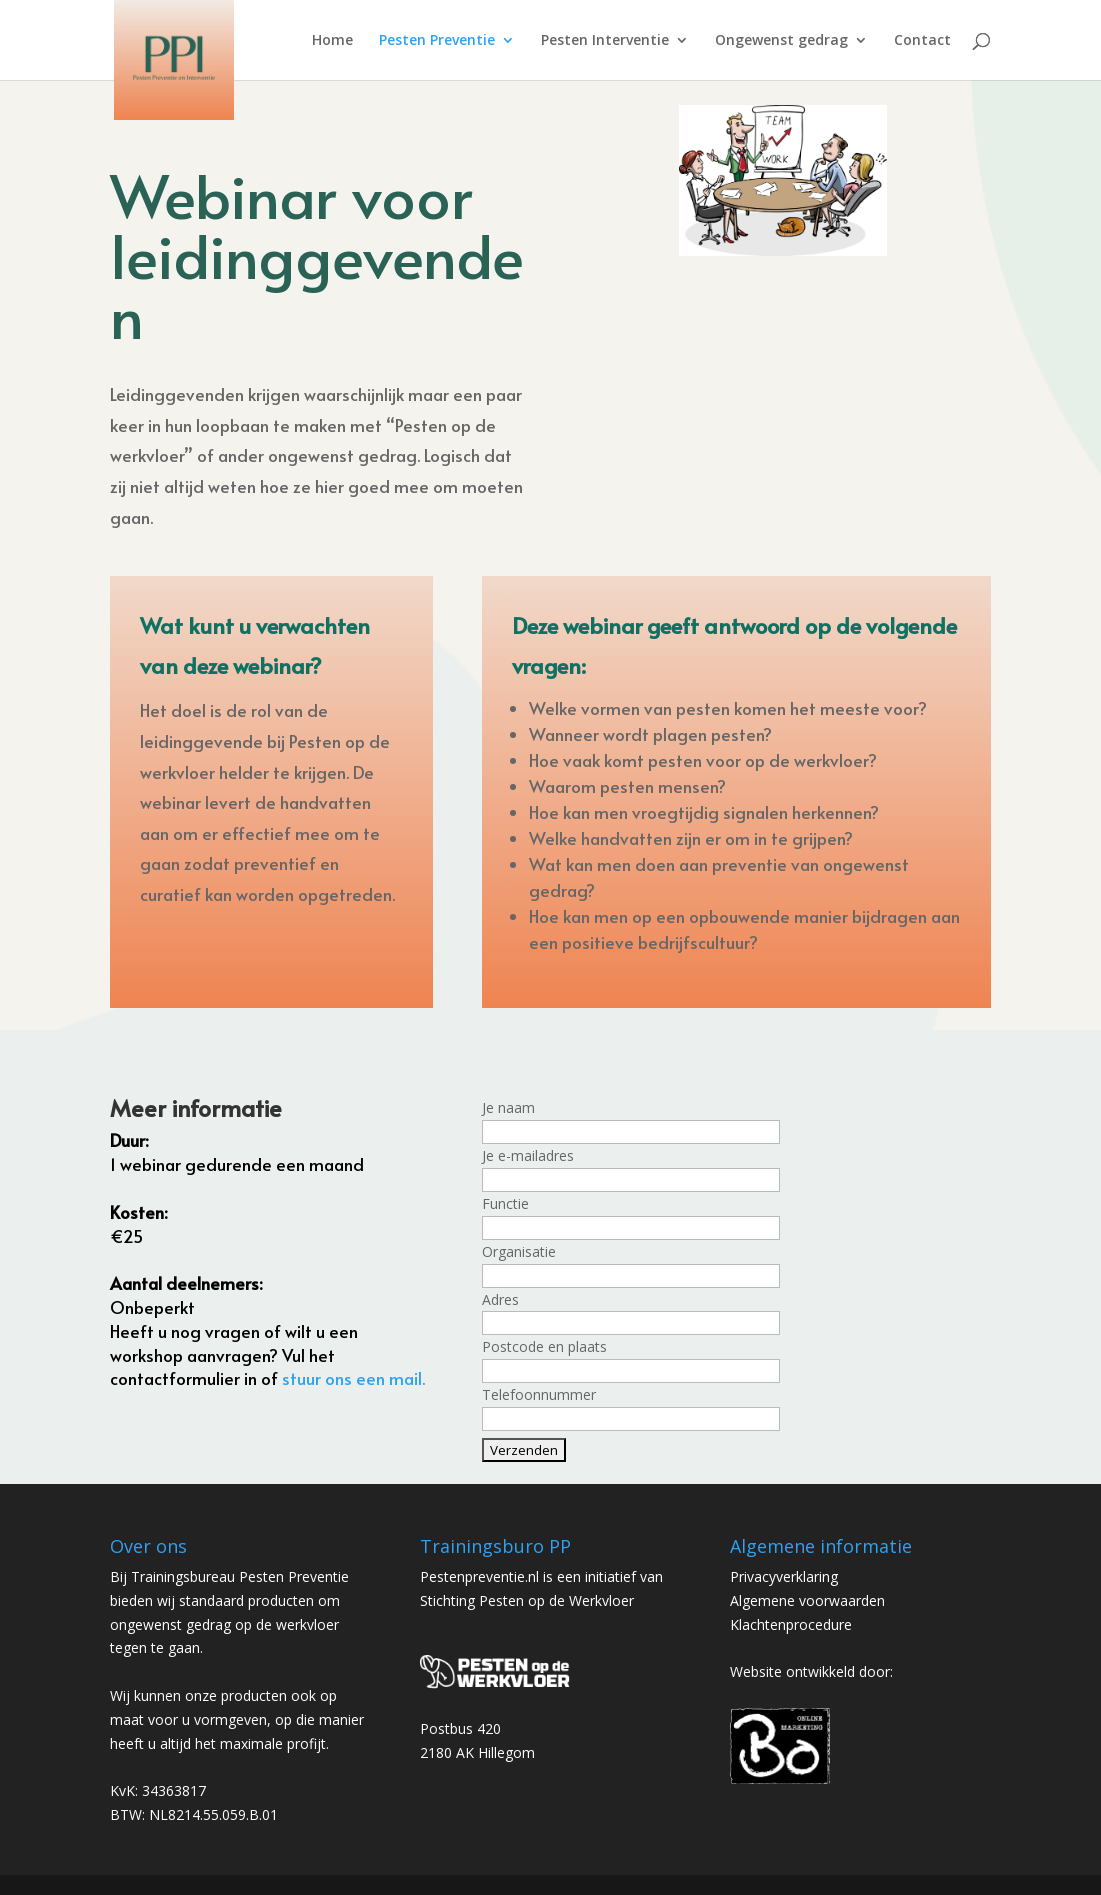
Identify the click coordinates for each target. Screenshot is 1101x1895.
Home (332, 41)
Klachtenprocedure (791, 1624)
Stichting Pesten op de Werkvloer (527, 1600)
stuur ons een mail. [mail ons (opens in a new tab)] (353, 1378)
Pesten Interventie (605, 41)
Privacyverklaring (784, 1576)
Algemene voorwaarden (807, 1600)
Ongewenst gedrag (781, 41)
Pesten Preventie (437, 41)
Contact (922, 41)
